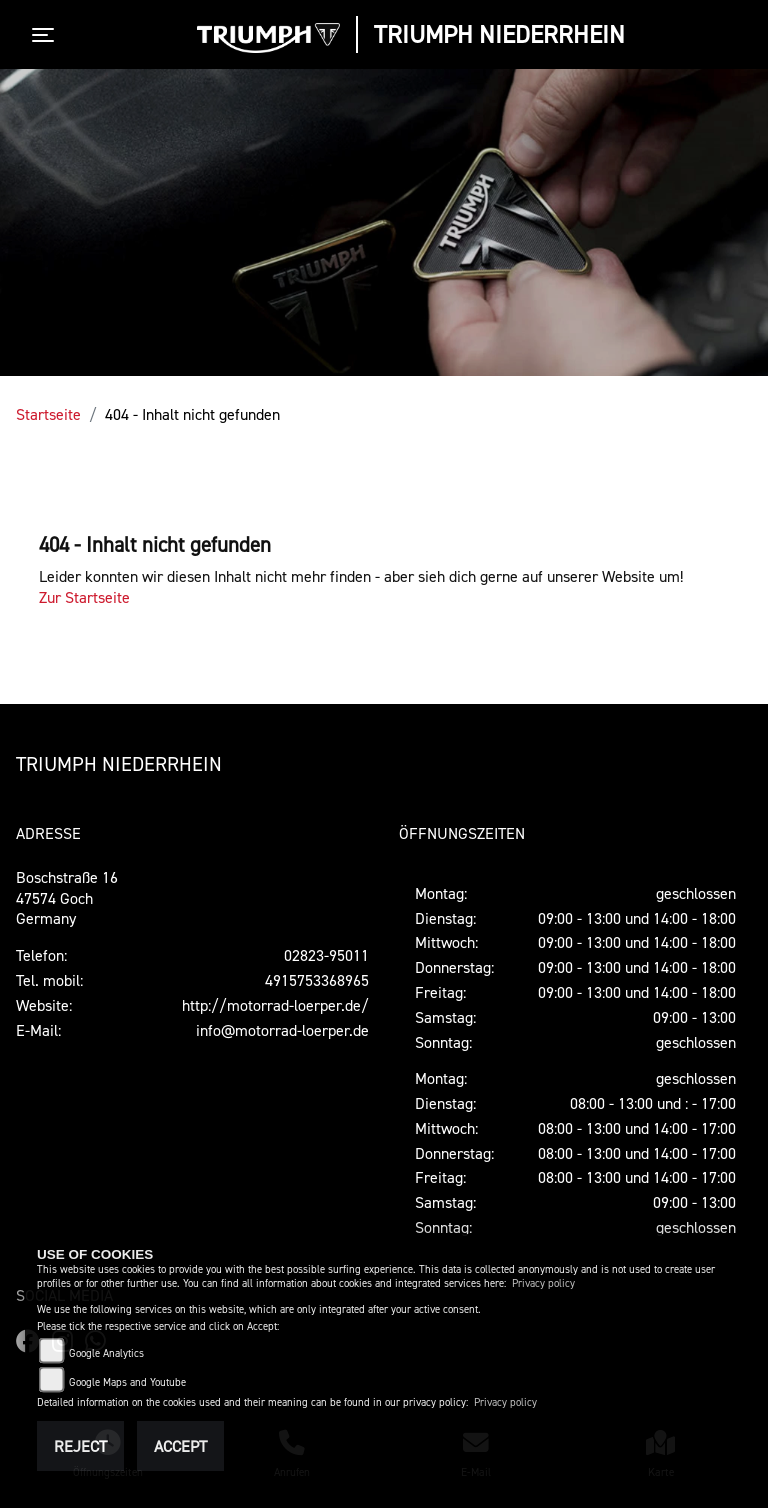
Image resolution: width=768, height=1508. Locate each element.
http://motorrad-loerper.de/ (275, 1005)
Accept (180, 1446)
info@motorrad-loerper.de (282, 1030)
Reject (80, 1446)
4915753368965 (317, 980)
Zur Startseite (84, 597)
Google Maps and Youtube (127, 1382)
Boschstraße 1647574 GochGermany (67, 898)
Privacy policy (543, 1283)
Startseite (48, 414)
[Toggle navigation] (47, 35)
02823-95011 (326, 955)
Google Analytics (106, 1353)
